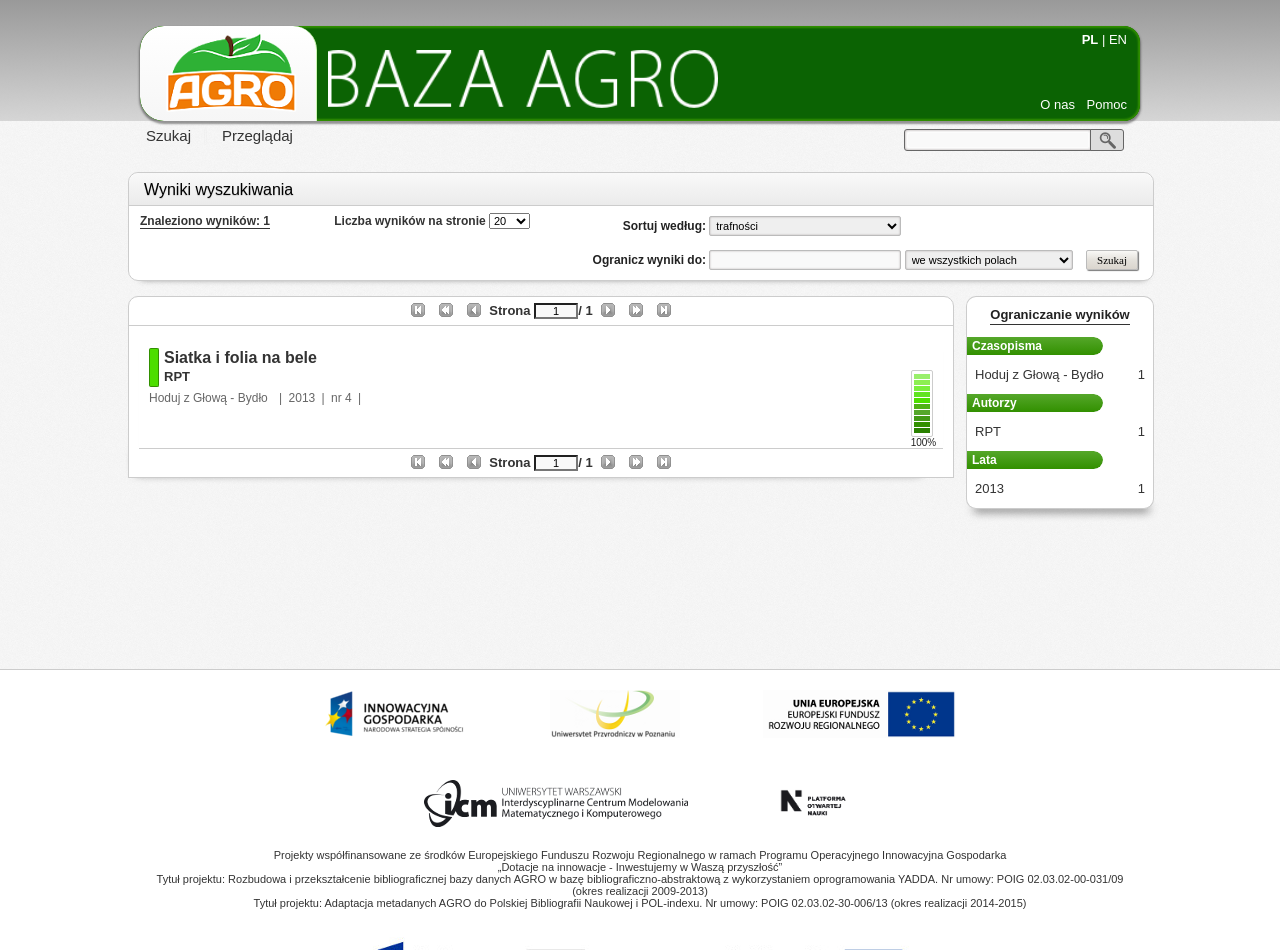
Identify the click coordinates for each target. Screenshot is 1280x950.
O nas (1057, 104)
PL (1090, 39)
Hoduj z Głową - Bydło (210, 398)
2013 (302, 398)
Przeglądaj (257, 135)
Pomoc (1107, 104)
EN (1118, 39)
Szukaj (168, 135)
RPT (177, 376)
